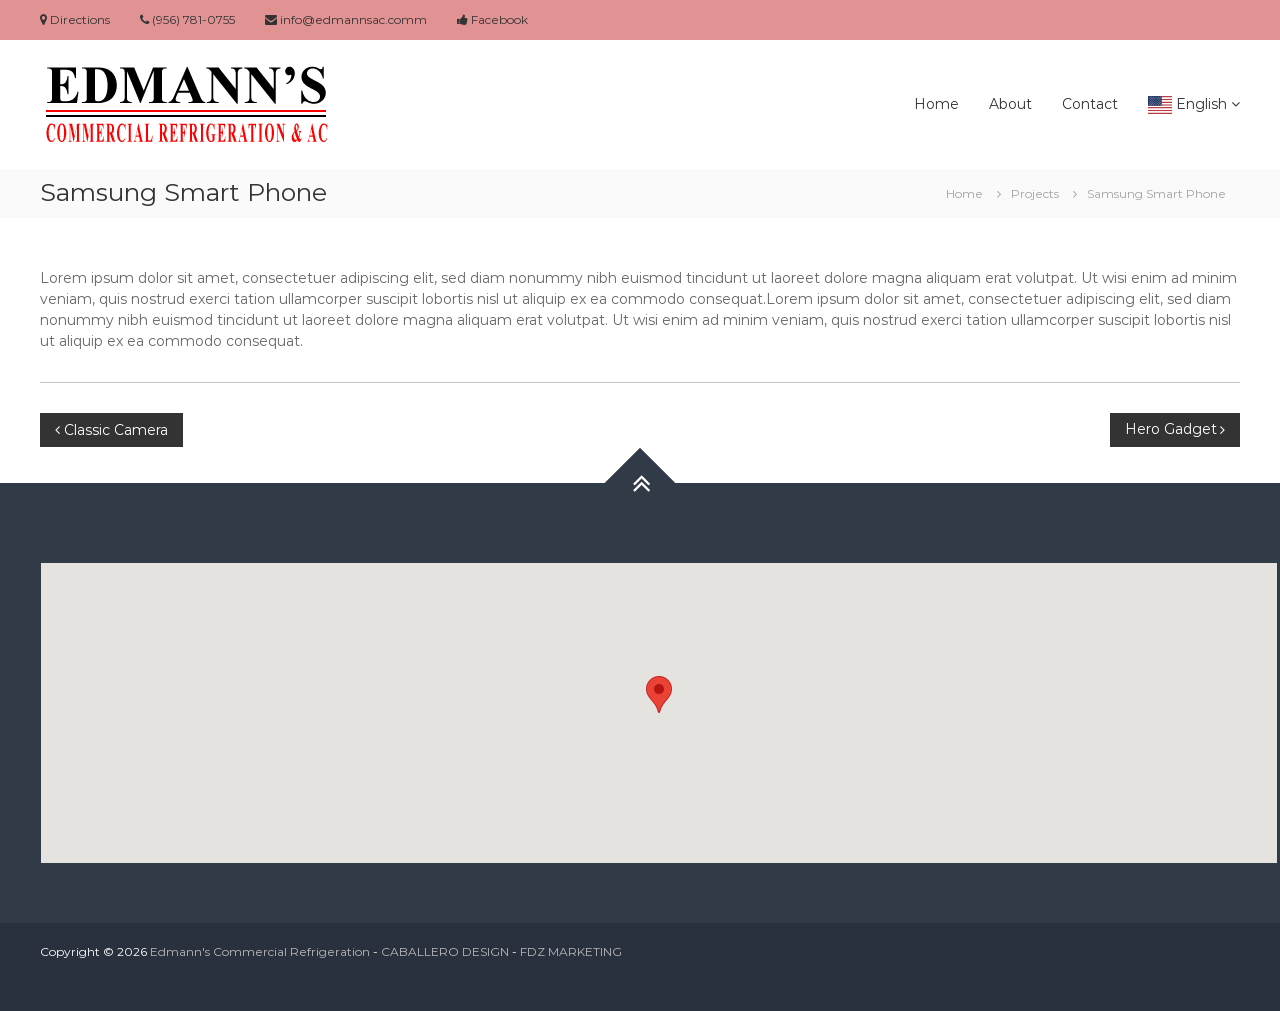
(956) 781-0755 (187, 19)
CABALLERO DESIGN (445, 951)
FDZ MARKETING (571, 951)
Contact (1090, 104)
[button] (659, 694)
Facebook (492, 19)
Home (936, 104)
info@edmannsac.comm (346, 19)
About (1010, 104)
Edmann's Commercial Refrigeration (260, 951)
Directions (75, 19)
